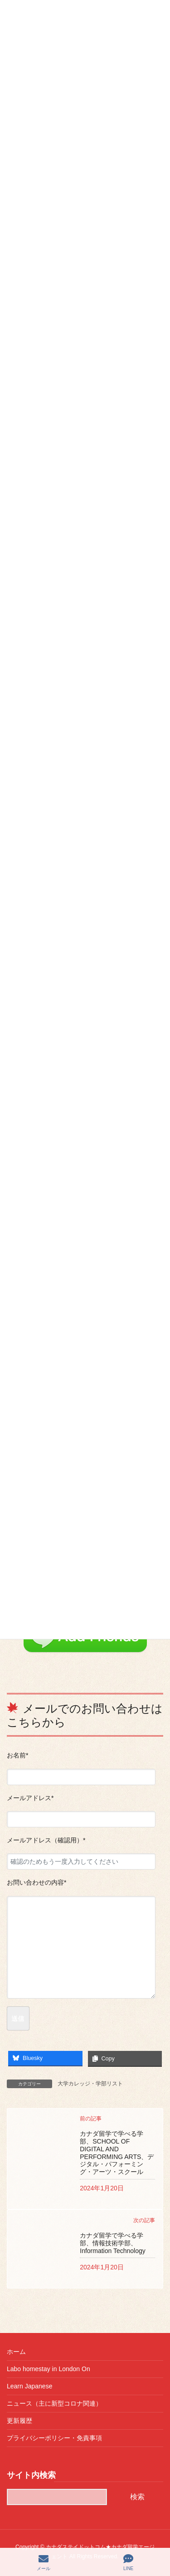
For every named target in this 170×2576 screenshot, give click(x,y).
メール (43, 2562)
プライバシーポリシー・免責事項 (54, 2438)
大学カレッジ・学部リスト (90, 2083)
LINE (128, 2562)
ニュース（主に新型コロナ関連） (54, 2403)
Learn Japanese (29, 2386)
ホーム (16, 2351)
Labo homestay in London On (48, 2369)
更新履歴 (19, 2420)
